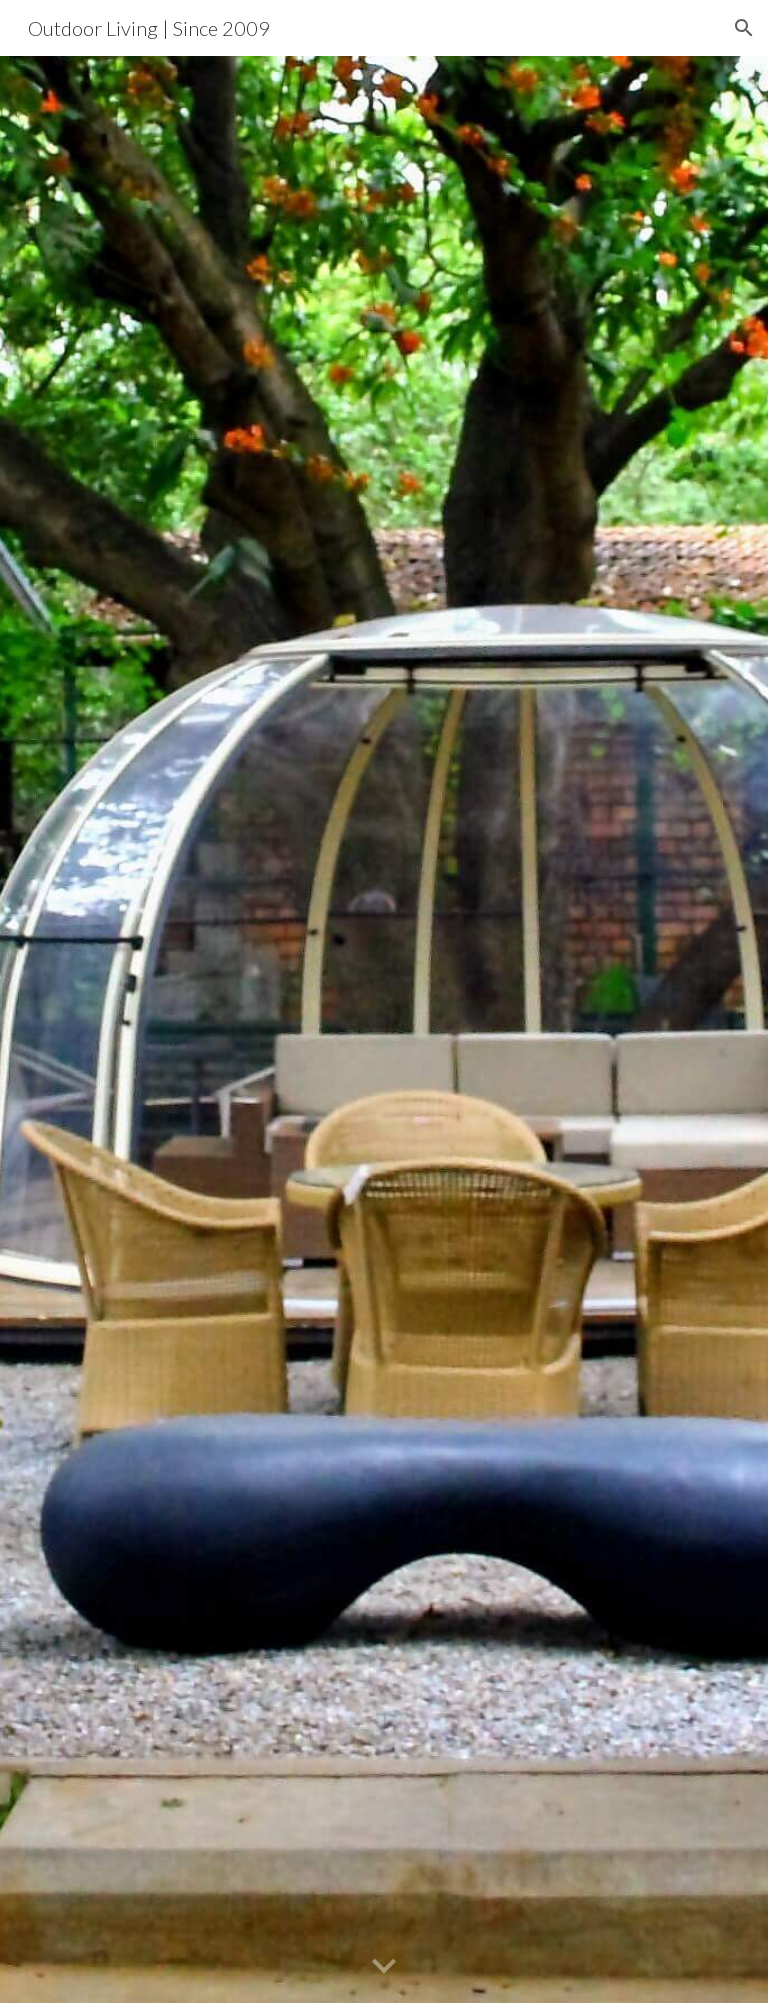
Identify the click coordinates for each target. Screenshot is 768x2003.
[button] (744, 28)
